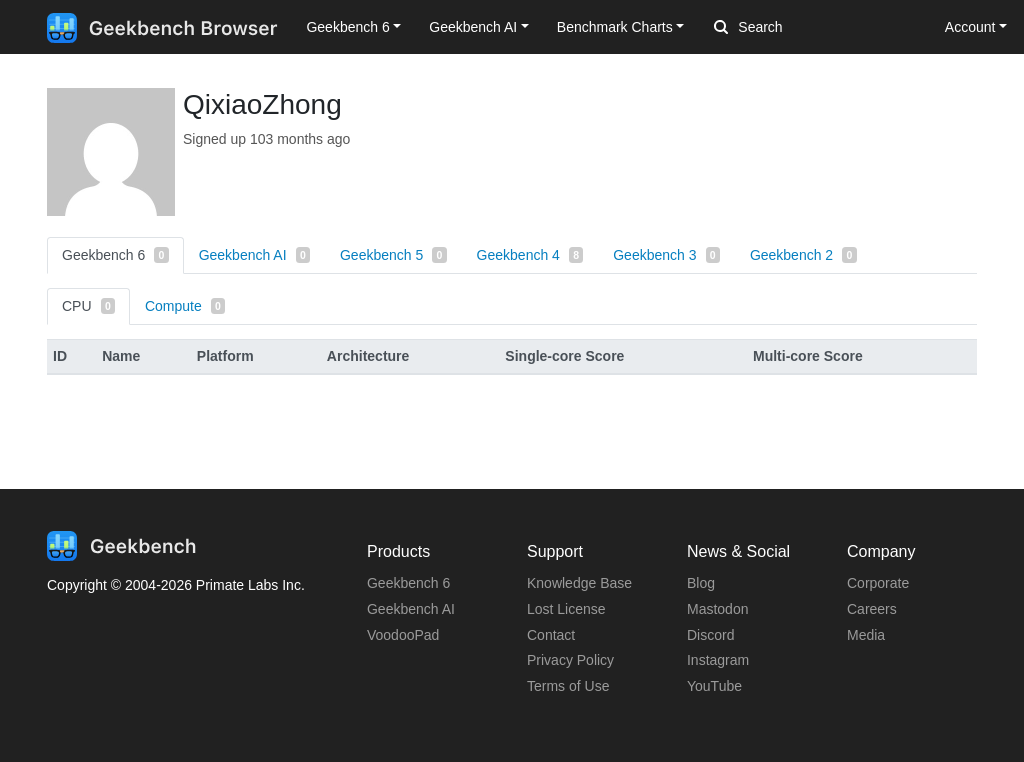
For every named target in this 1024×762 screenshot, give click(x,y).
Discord (710, 635)
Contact (551, 635)
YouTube (714, 686)
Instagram (718, 660)
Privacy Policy (570, 660)
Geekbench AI (254, 255)
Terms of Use (568, 686)
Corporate (878, 583)
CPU (88, 306)
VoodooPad (403, 635)
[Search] (819, 28)
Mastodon (717, 609)
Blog (701, 583)
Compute (185, 306)
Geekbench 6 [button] (347, 27)
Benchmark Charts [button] (615, 27)
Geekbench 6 (115, 255)
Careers (872, 609)
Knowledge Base (579, 583)
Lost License (566, 609)
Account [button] (970, 27)
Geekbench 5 (393, 255)
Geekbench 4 (530, 255)
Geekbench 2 (803, 255)
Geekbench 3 (666, 255)
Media (866, 635)
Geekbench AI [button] (473, 27)
